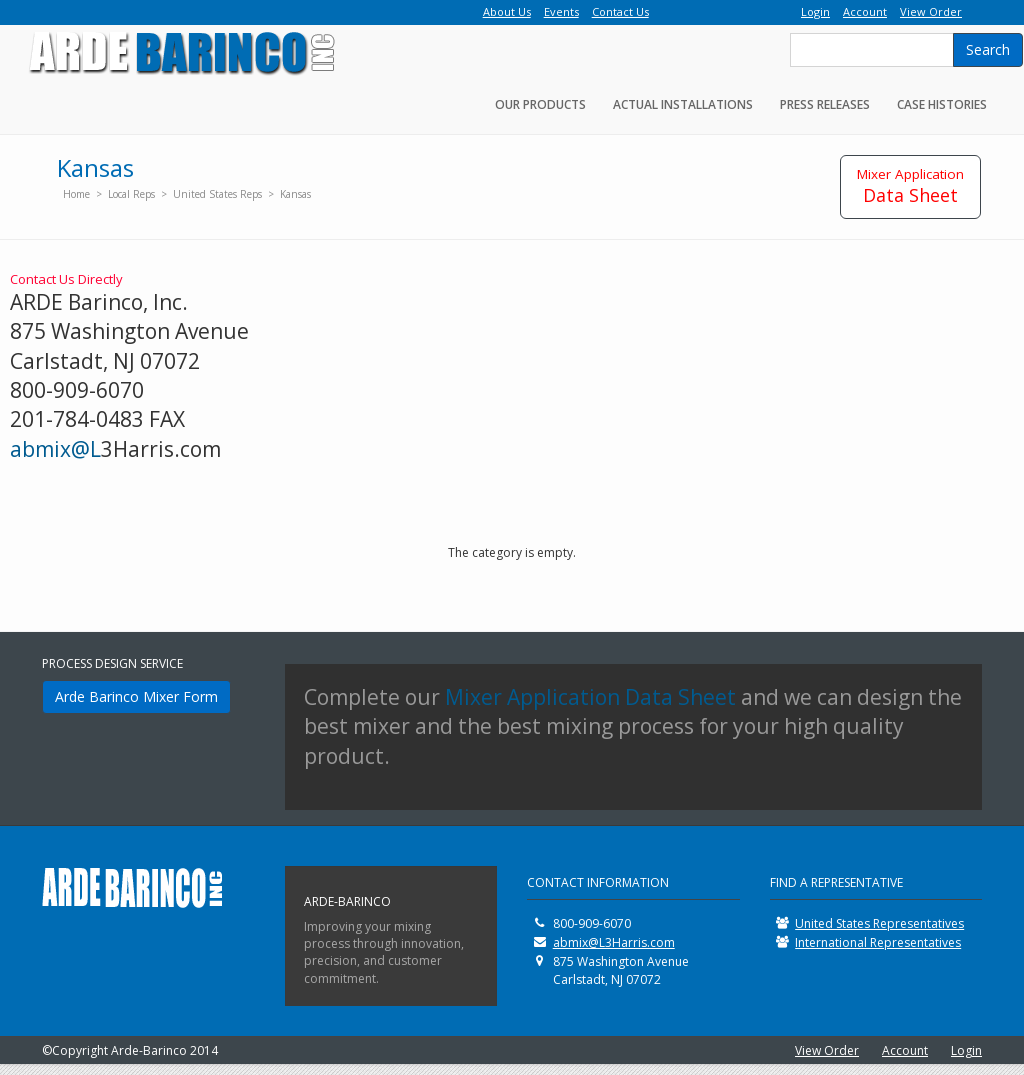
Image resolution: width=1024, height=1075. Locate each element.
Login (966, 1050)
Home (76, 194)
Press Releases (825, 104)
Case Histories (942, 104)
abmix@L (55, 449)
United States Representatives (879, 923)
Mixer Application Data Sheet (590, 697)
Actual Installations (683, 104)
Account (905, 1050)
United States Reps (217, 194)
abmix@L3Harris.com (614, 942)
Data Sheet (910, 186)
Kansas (295, 194)
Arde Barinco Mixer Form (136, 696)
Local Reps (133, 194)
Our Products (540, 104)
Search (988, 49)
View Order (827, 1050)
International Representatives (878, 942)
